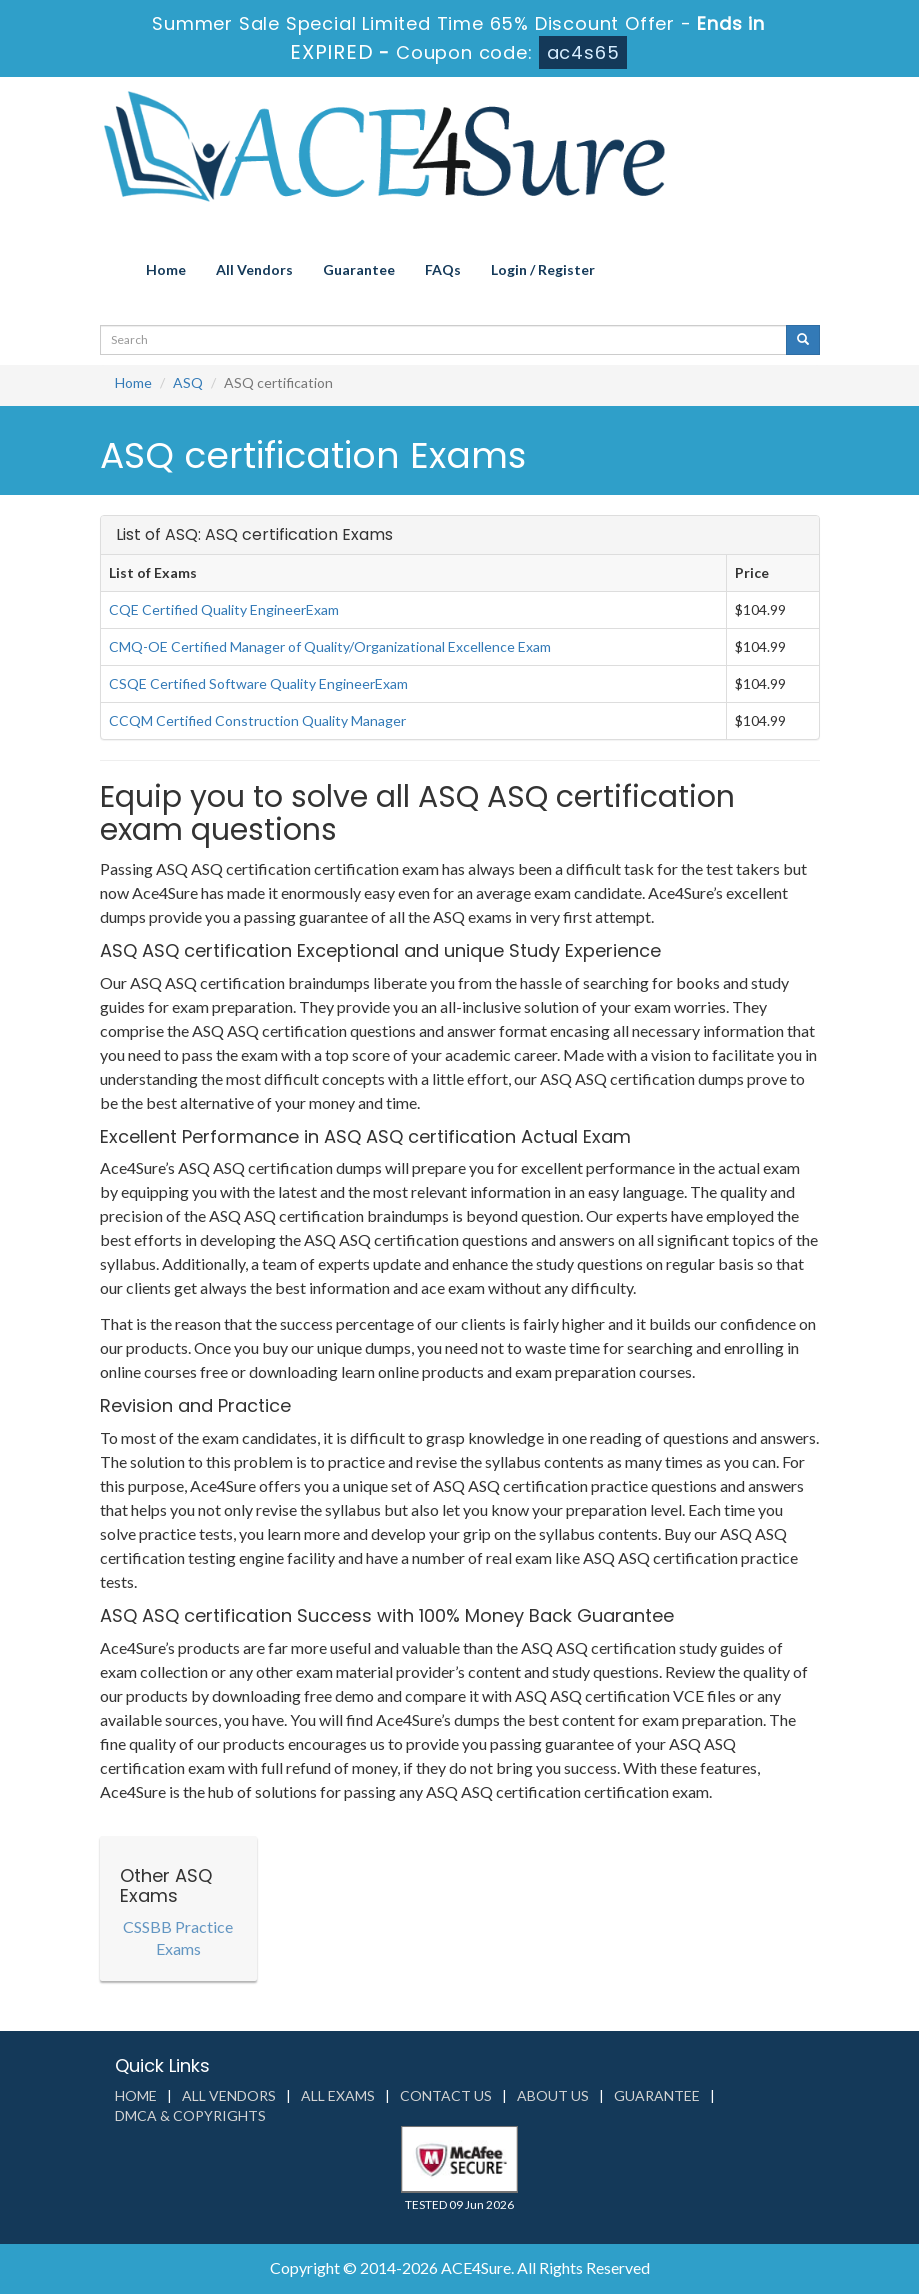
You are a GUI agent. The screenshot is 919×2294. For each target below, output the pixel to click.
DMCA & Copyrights (190, 2115)
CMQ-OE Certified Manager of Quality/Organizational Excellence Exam (330, 646)
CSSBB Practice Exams (178, 1938)
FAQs (443, 269)
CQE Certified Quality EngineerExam (224, 609)
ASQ (188, 382)
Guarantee (359, 269)
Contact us (446, 2095)
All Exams (338, 2095)
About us (553, 2095)
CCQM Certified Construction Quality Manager (257, 720)
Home (166, 269)
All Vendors (254, 269)
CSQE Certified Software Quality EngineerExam (258, 683)
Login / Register (543, 269)
